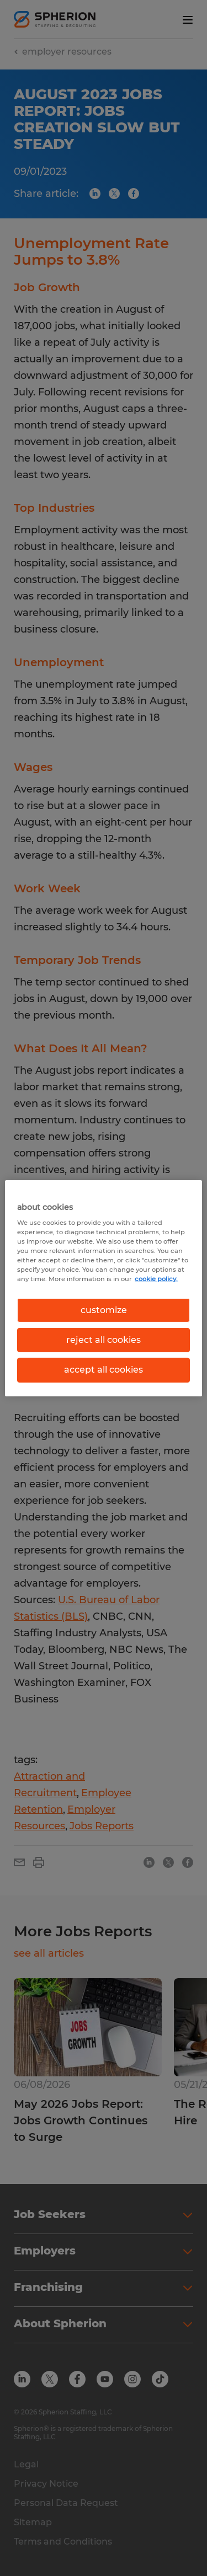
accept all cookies (103, 1369)
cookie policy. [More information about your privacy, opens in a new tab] (156, 1279)
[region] (103, 1288)
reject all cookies (103, 1340)
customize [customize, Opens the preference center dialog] (104, 1309)
